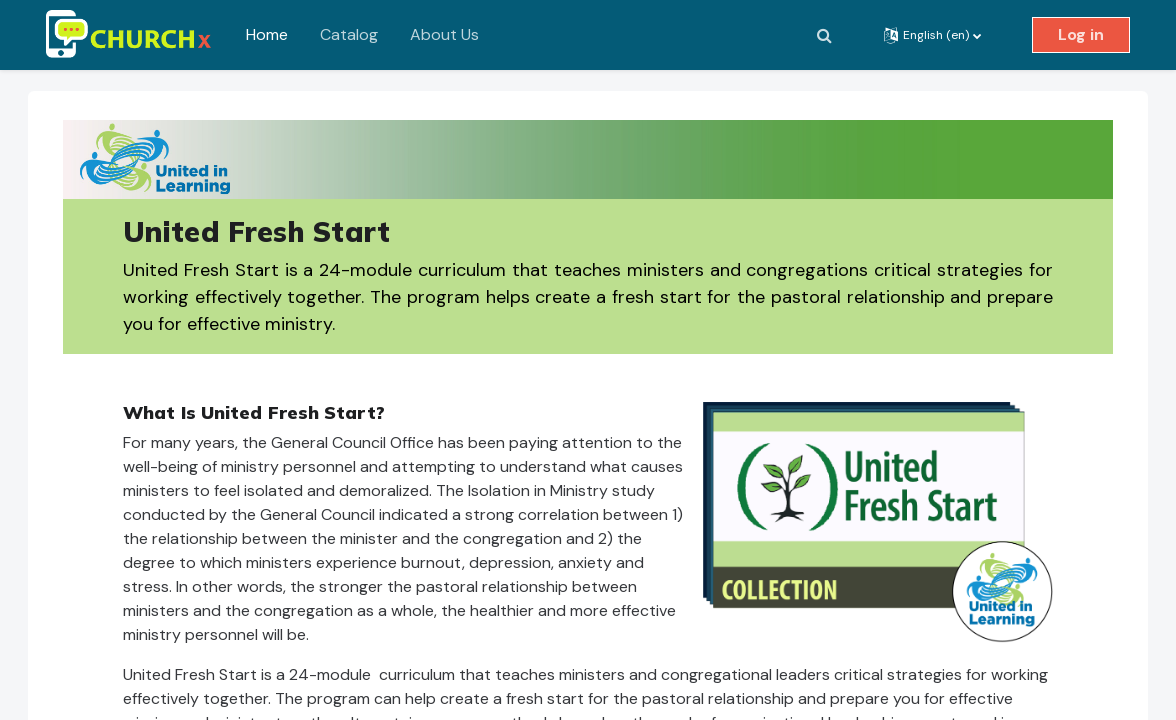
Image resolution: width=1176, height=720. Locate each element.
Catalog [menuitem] (349, 34)
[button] (824, 35)
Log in (1081, 34)
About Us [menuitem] (444, 34)
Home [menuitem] (267, 34)
